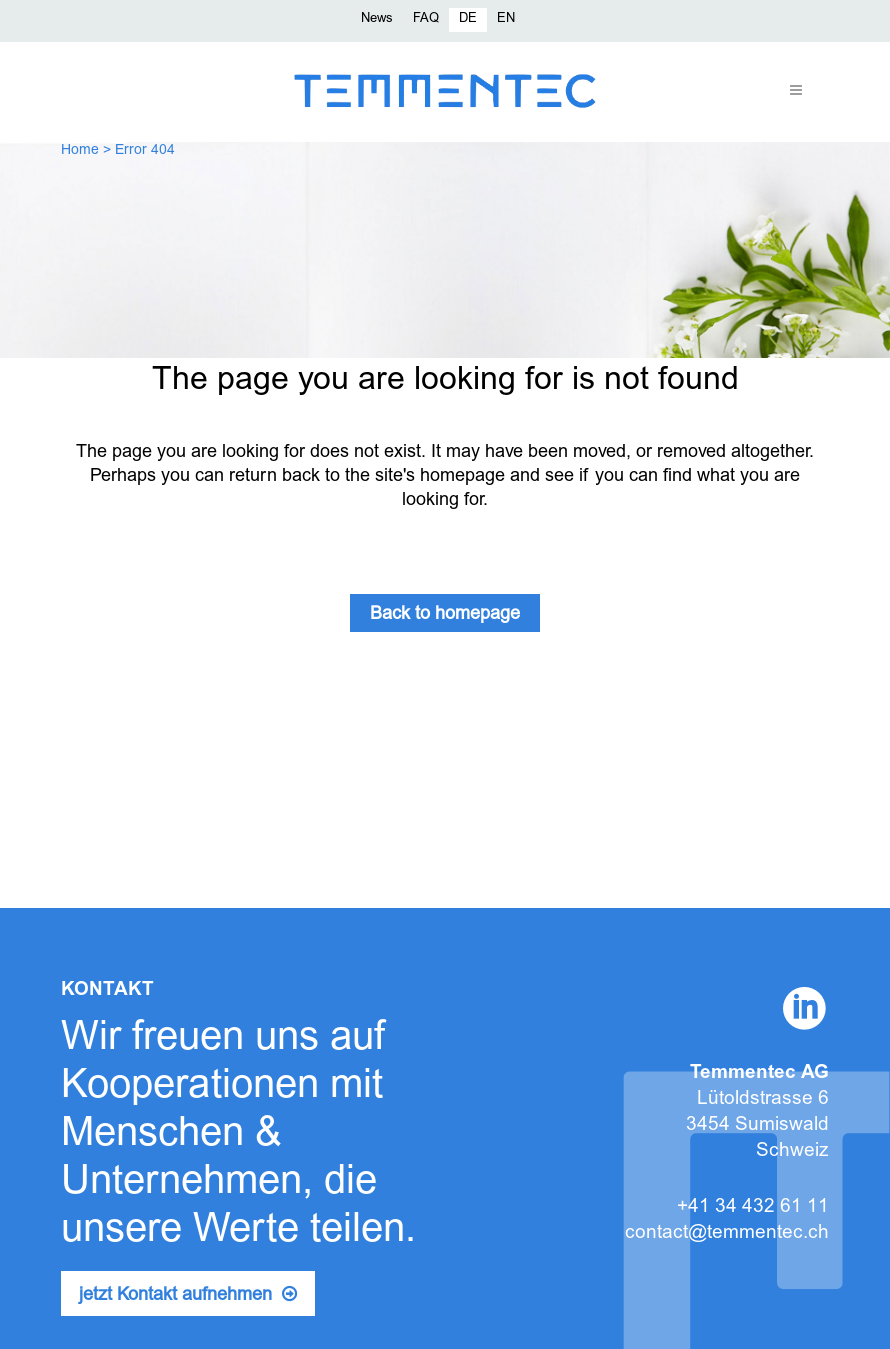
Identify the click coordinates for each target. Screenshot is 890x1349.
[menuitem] (468, 20)
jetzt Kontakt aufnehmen (188, 1295)
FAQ (426, 19)
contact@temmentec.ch (727, 1233)
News (377, 19)
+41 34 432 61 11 (753, 1207)
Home (80, 151)
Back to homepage (445, 615)
